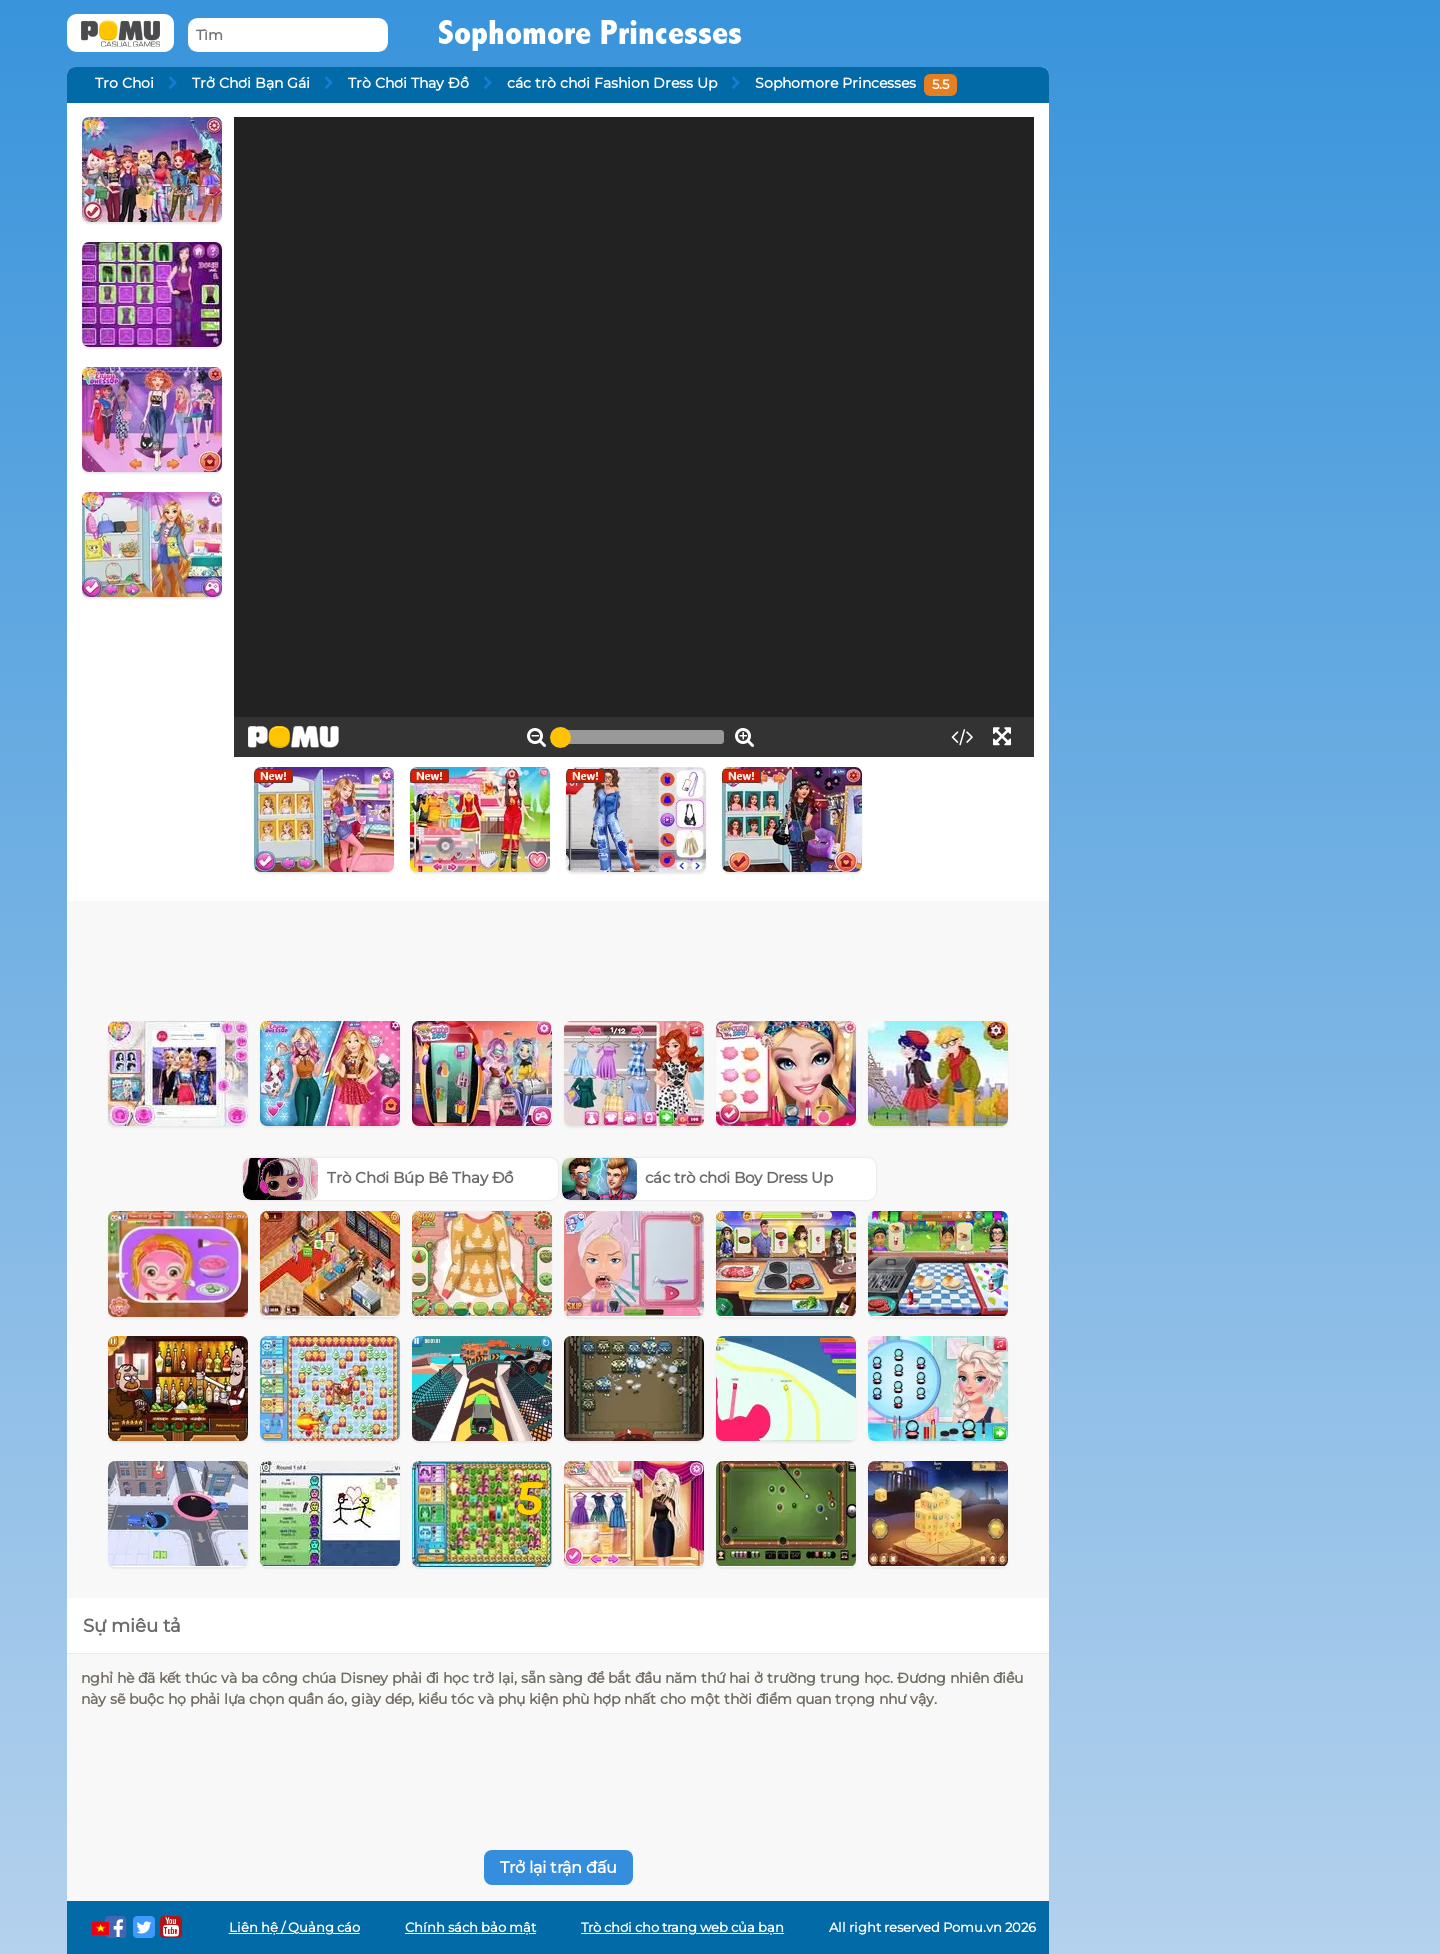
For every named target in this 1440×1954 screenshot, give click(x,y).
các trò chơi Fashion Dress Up (612, 83)
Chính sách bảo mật (470, 1927)
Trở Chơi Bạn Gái (251, 83)
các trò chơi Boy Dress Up (698, 1177)
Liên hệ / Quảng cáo (294, 1927)
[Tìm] (288, 35)
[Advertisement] (558, 956)
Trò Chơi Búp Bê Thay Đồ (378, 1177)
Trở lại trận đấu (558, 1867)
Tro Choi (124, 83)
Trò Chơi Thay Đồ (408, 83)
